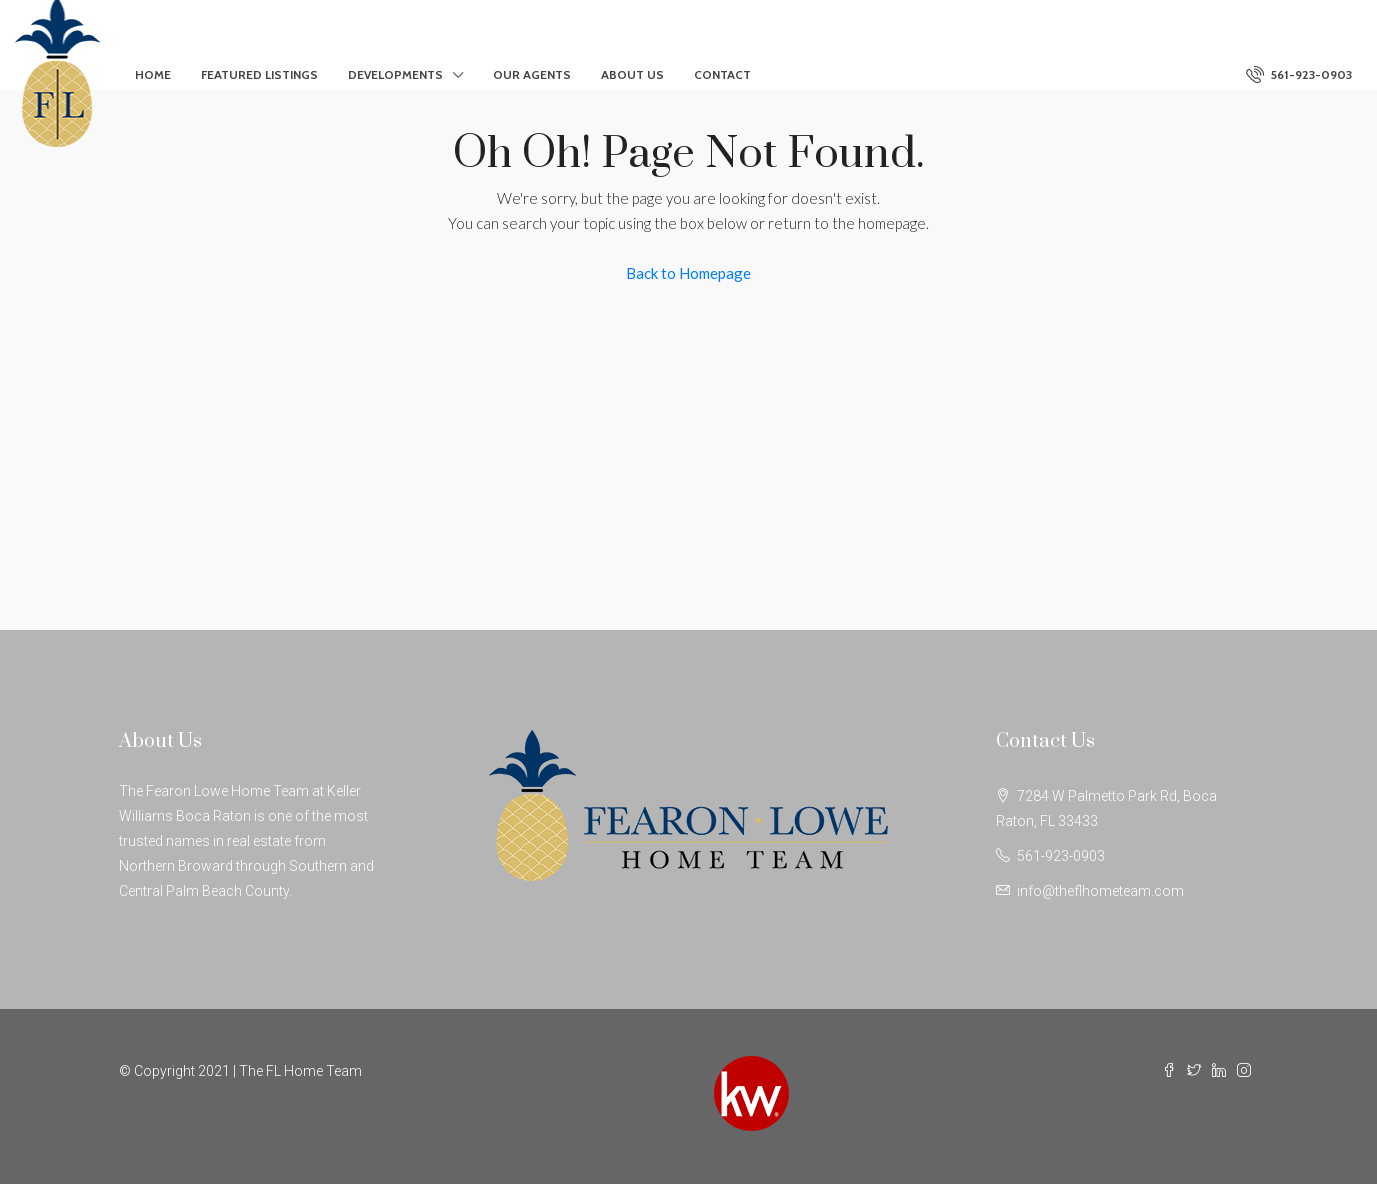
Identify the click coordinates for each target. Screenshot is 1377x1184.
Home (153, 74)
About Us (632, 74)
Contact (722, 74)
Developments (395, 74)
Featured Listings (259, 74)
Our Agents (532, 74)
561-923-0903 (1299, 74)
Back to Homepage (688, 273)
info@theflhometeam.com (1100, 891)
